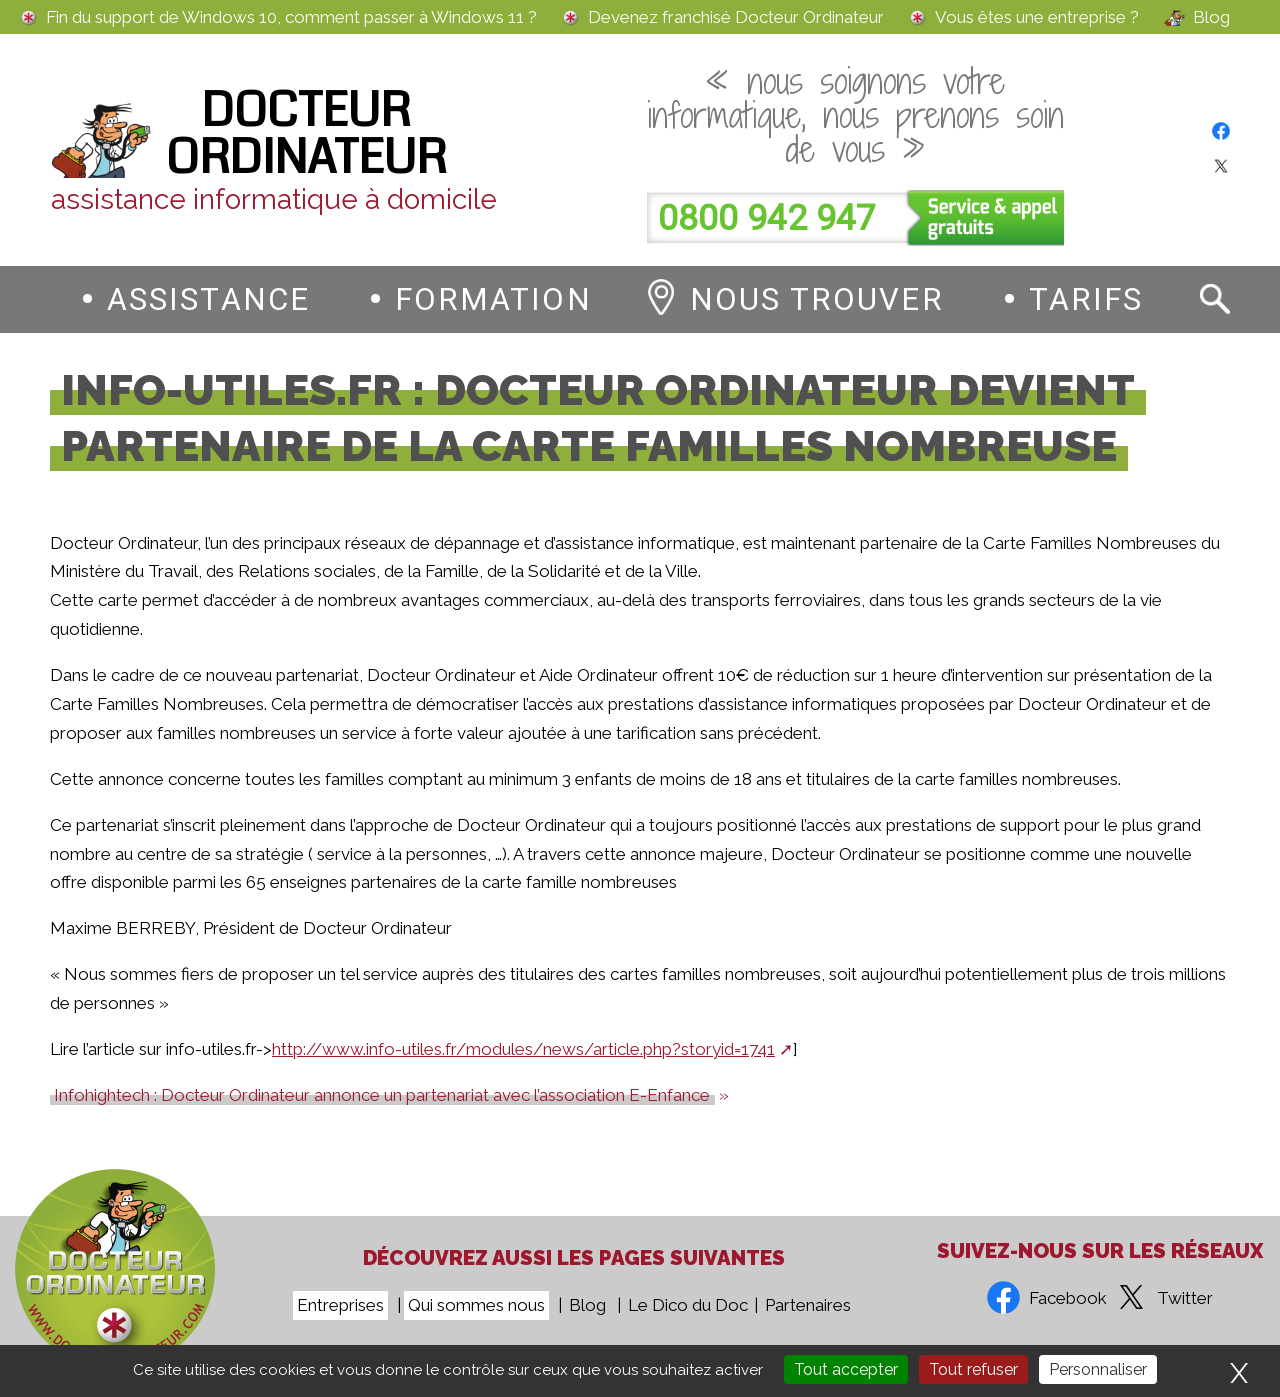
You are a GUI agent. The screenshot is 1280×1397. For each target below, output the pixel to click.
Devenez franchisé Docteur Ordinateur (736, 17)
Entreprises (340, 1305)
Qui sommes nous (476, 1305)
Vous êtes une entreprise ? (1037, 17)
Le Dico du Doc (688, 1305)
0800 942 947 (767, 218)
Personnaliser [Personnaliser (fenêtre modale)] (1098, 1369)
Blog (1211, 17)
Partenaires (808, 1305)
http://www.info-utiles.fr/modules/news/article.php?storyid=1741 (523, 1049)
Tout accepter (846, 1369)
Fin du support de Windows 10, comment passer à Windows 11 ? (291, 17)
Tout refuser (973, 1369)
